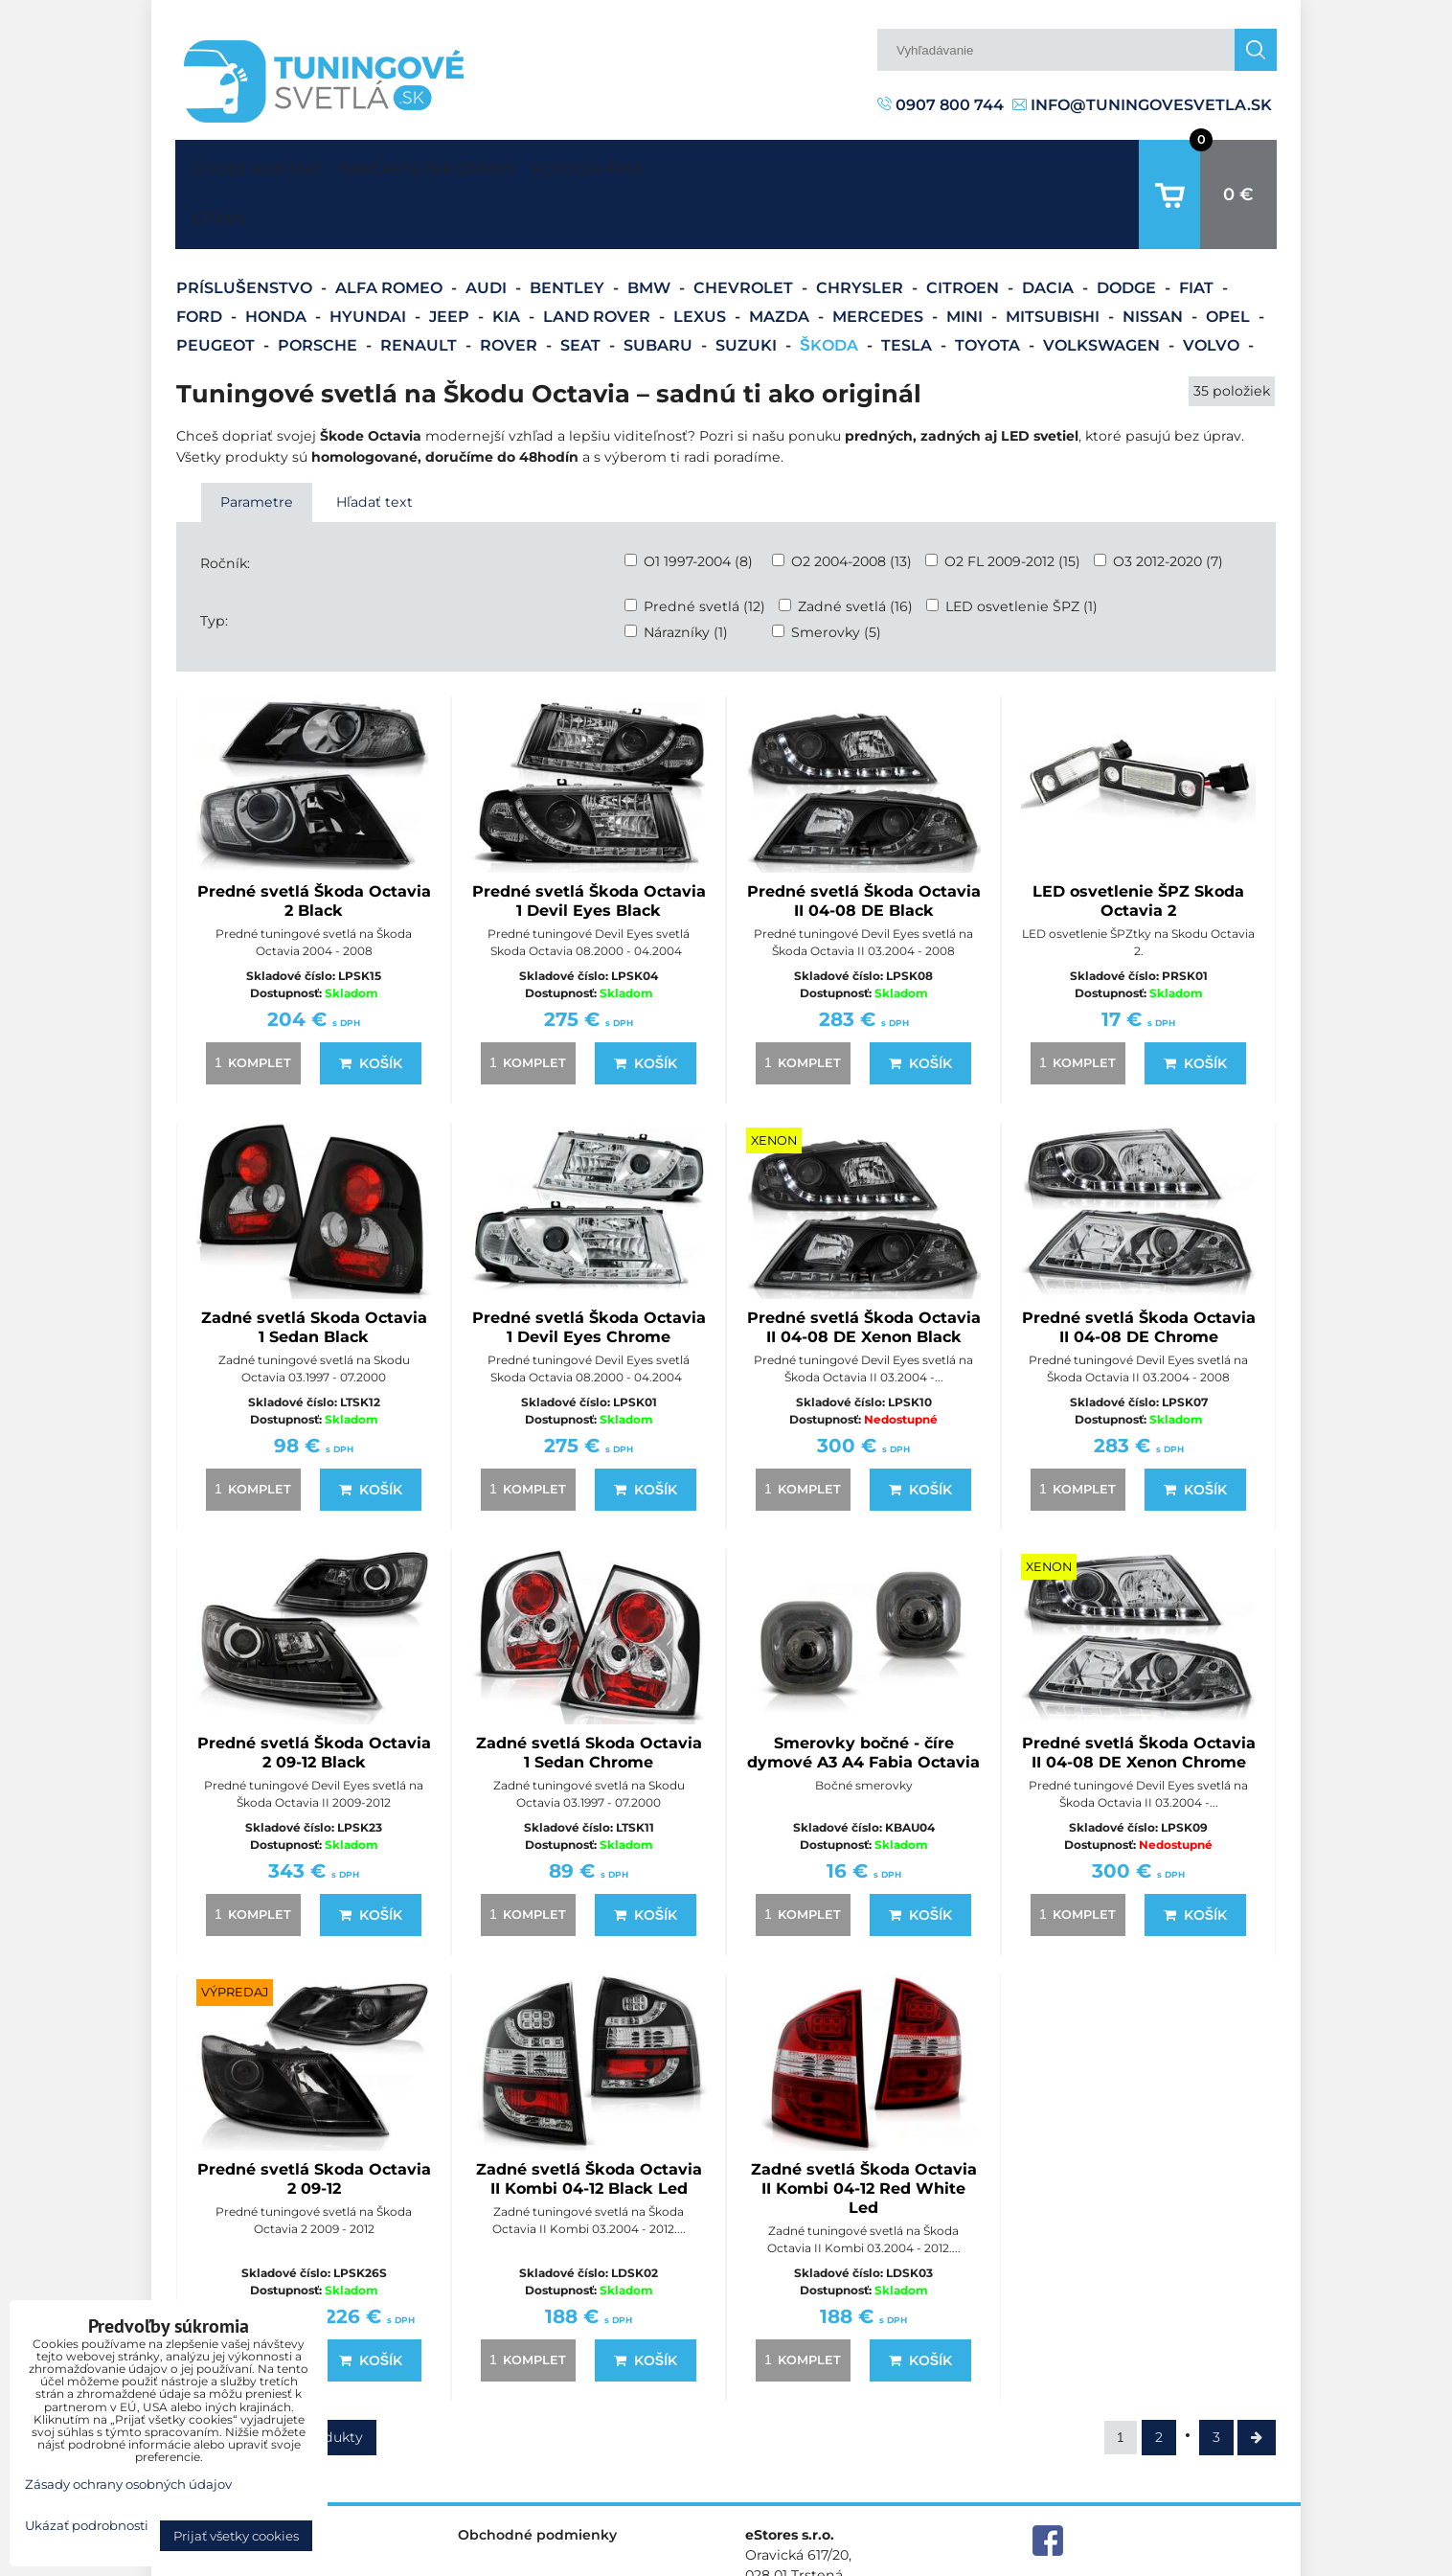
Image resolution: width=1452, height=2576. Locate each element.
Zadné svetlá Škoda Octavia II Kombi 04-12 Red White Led (864, 2129)
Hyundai (369, 257)
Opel (1230, 257)
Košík (370, 1004)
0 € (1238, 164)
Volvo (1213, 286)
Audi (487, 228)
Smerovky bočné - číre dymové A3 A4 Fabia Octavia (863, 1693)
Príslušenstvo (246, 228)
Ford (201, 257)
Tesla (908, 286)
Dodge (1128, 228)
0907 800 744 (940, 105)
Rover (510, 286)
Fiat (1198, 228)
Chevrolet (745, 228)
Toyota (989, 286)
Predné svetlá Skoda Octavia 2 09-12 (314, 2119)
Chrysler (861, 228)
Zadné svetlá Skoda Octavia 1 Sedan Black (314, 1268)
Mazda (781, 257)
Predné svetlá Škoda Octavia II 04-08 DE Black (864, 841)
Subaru (660, 286)
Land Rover (598, 257)
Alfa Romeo (390, 228)
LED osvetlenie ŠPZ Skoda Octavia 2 (1138, 841)
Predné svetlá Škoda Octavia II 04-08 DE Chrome (1139, 1268)
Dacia (1050, 228)
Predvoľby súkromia (971, 2559)
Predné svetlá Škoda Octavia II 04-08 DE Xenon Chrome (1139, 1693)
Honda (277, 257)
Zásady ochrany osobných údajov (1167, 2559)
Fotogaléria (678, 164)
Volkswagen (1103, 286)
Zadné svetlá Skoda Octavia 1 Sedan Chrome (589, 1693)
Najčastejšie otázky (482, 164)
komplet (250, 1003)
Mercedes (879, 257)
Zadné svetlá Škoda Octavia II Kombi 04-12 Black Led (589, 2119)
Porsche (319, 286)
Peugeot (217, 286)
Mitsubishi (1054, 257)
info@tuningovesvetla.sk (1142, 105)
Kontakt (305, 164)
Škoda (831, 286)
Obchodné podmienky (537, 2475)
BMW (650, 228)
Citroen (964, 228)
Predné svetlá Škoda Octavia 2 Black (314, 841)
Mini (966, 257)
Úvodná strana (214, 165)
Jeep (451, 257)
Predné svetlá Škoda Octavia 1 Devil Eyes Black (589, 841)
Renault (420, 286)
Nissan (1155, 257)
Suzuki (748, 286)
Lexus (701, 257)
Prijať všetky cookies (236, 2535)
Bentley (569, 228)
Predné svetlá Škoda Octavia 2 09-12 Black (314, 1693)
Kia (508, 257)
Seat (582, 286)
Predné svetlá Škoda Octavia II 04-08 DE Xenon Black (864, 1268)
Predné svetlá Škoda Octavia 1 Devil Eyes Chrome (589, 1268)
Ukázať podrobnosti (86, 2526)
